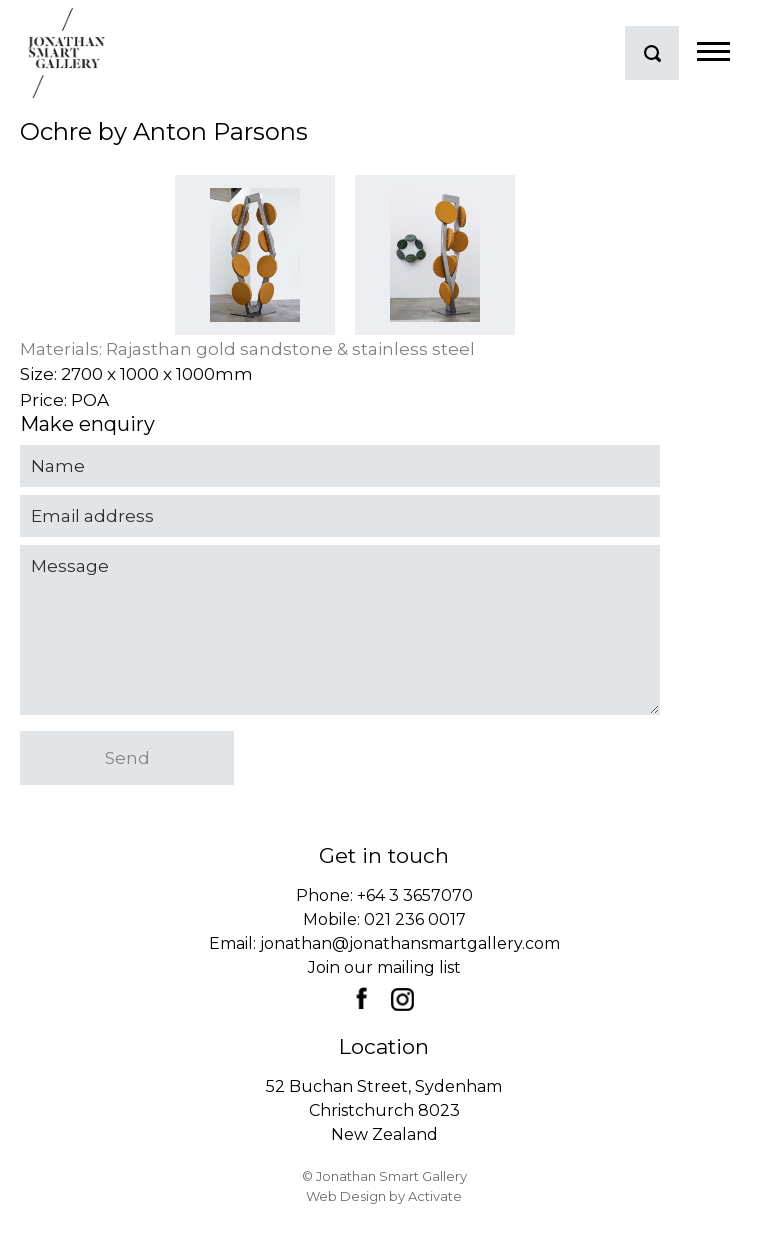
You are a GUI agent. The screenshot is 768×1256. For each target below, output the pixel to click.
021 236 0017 (415, 919)
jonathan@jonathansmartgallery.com (410, 943)
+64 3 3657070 (415, 895)
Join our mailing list (384, 967)
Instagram (402, 999)
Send (127, 758)
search (652, 53)
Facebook (361, 998)
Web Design (346, 1196)
